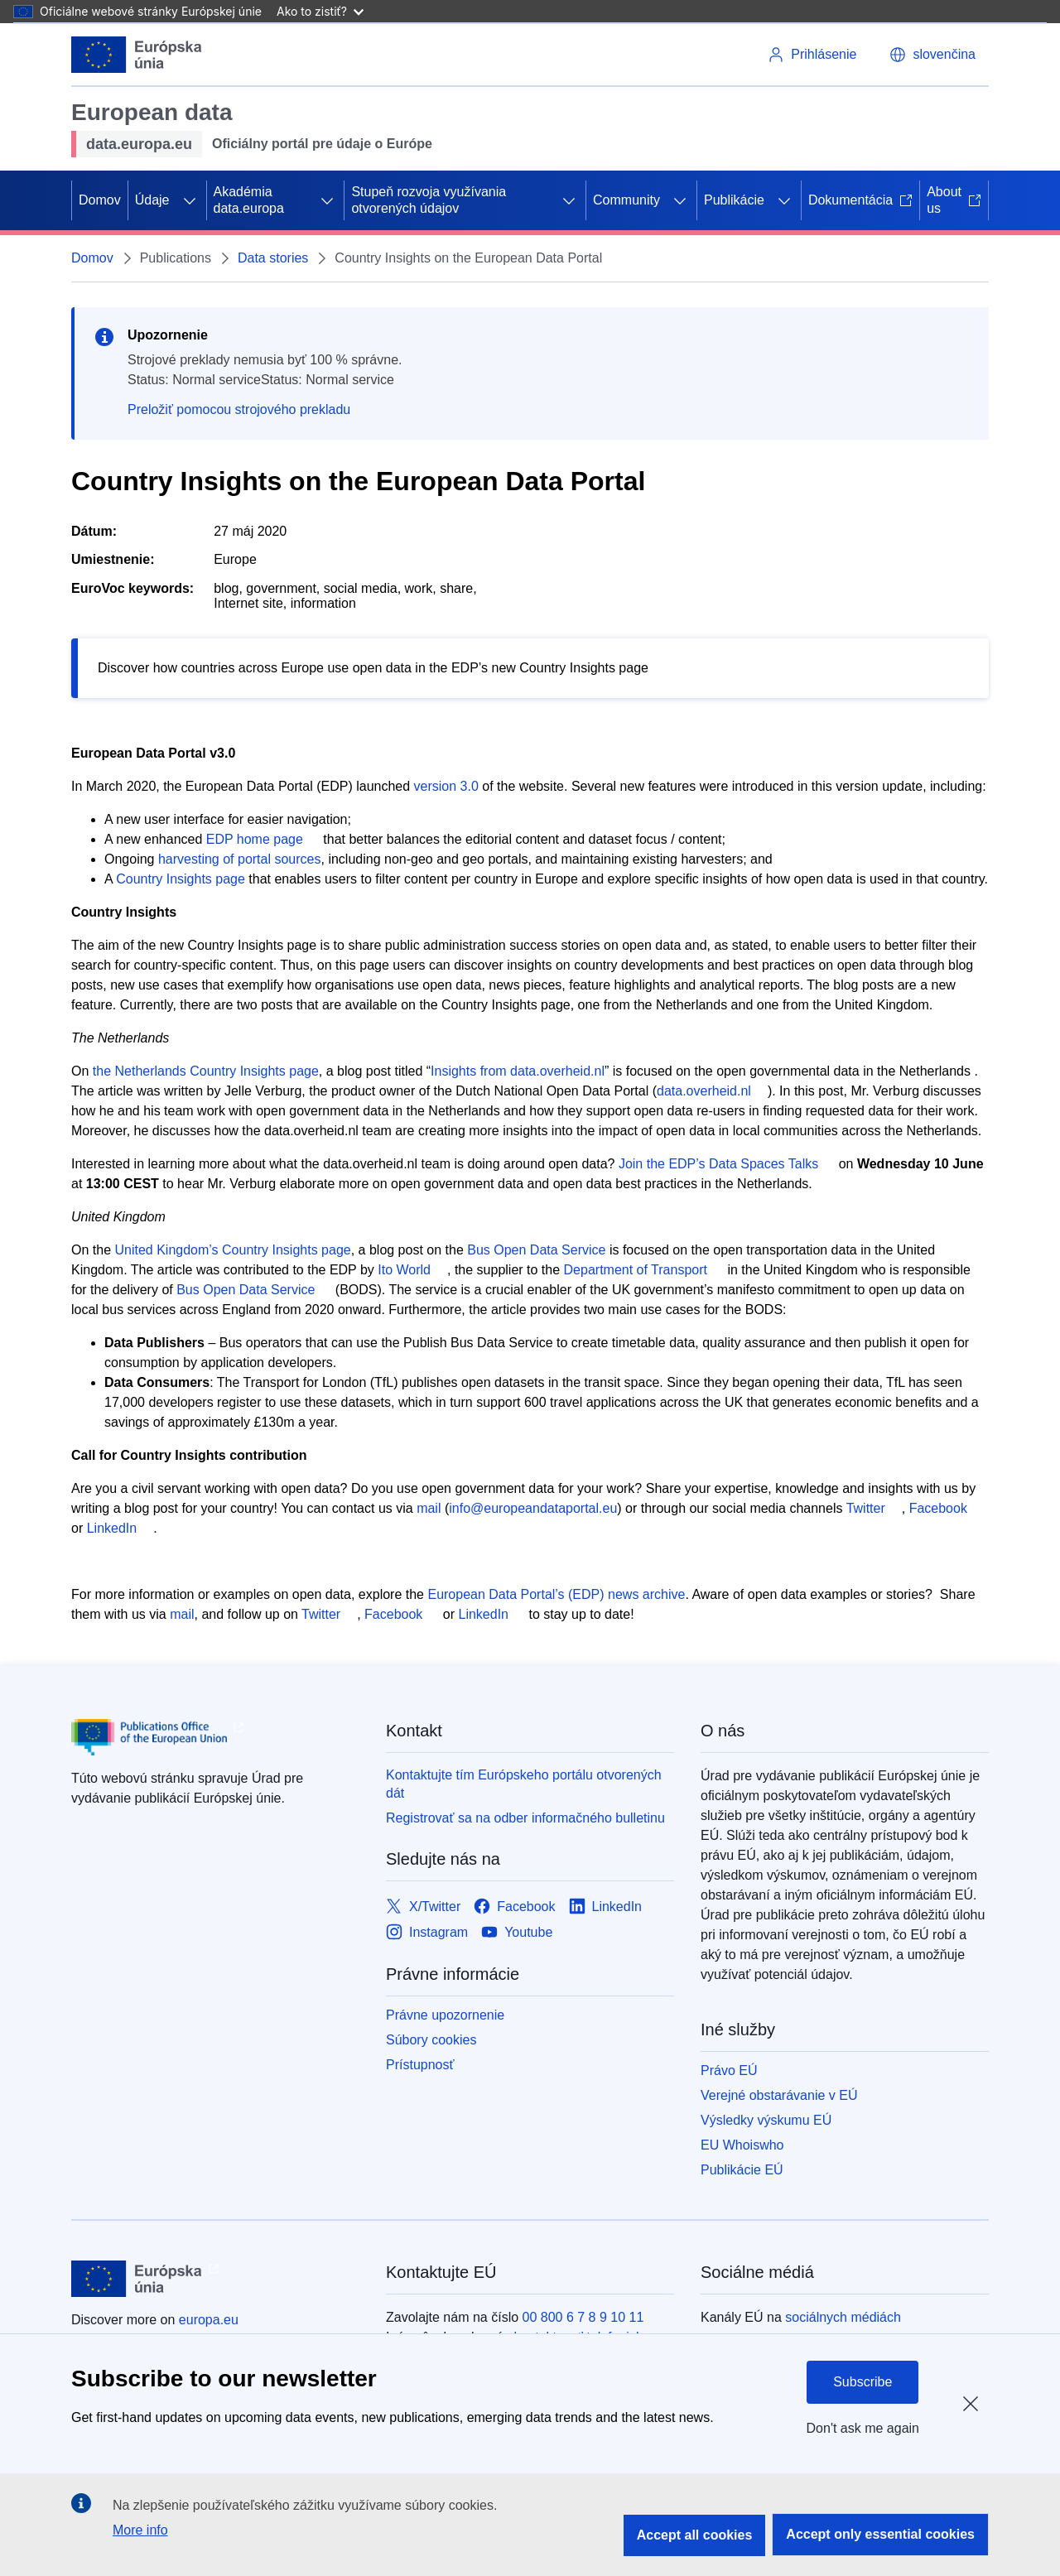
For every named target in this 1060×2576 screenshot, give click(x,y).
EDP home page (254, 839)
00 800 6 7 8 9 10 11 (583, 2317)
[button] (932, 54)
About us (954, 200)
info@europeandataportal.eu (533, 1508)
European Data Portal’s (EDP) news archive (556, 1594)
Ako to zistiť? (320, 11)
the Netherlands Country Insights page (206, 1071)
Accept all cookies (695, 2535)
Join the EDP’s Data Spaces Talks (718, 1164)
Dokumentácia (860, 200)
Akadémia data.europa (249, 200)
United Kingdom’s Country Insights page (232, 1250)
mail (429, 1508)
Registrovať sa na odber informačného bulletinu (525, 1818)
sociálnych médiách (843, 2317)
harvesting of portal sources (239, 859)
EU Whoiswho (742, 2145)
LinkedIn (112, 1528)
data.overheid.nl (704, 1091)
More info (140, 2530)
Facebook (938, 1508)
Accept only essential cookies (880, 2534)
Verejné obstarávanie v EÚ (779, 2095)
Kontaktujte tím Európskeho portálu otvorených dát (524, 1784)
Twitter (865, 1508)
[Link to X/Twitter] (423, 1907)
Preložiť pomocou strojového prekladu (239, 409)
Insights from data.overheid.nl (518, 1071)
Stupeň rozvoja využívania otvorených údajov (428, 200)
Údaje (152, 200)
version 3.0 (446, 786)
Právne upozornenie (445, 2015)
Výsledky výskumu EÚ (766, 2120)
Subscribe (862, 2382)
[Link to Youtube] (516, 1933)
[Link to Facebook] (514, 1907)
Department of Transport (635, 1270)
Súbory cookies (431, 2040)
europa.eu (208, 2320)
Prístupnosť (420, 2065)
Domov (100, 200)
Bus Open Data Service (536, 1250)
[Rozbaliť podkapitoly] (189, 200)
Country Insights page (180, 879)
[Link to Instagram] (427, 1933)
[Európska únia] (136, 54)
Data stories (273, 258)
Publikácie (734, 200)
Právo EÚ (729, 2070)
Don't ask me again (863, 2428)
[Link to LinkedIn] (606, 1907)
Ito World (404, 1270)
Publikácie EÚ (742, 2170)
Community (626, 200)
